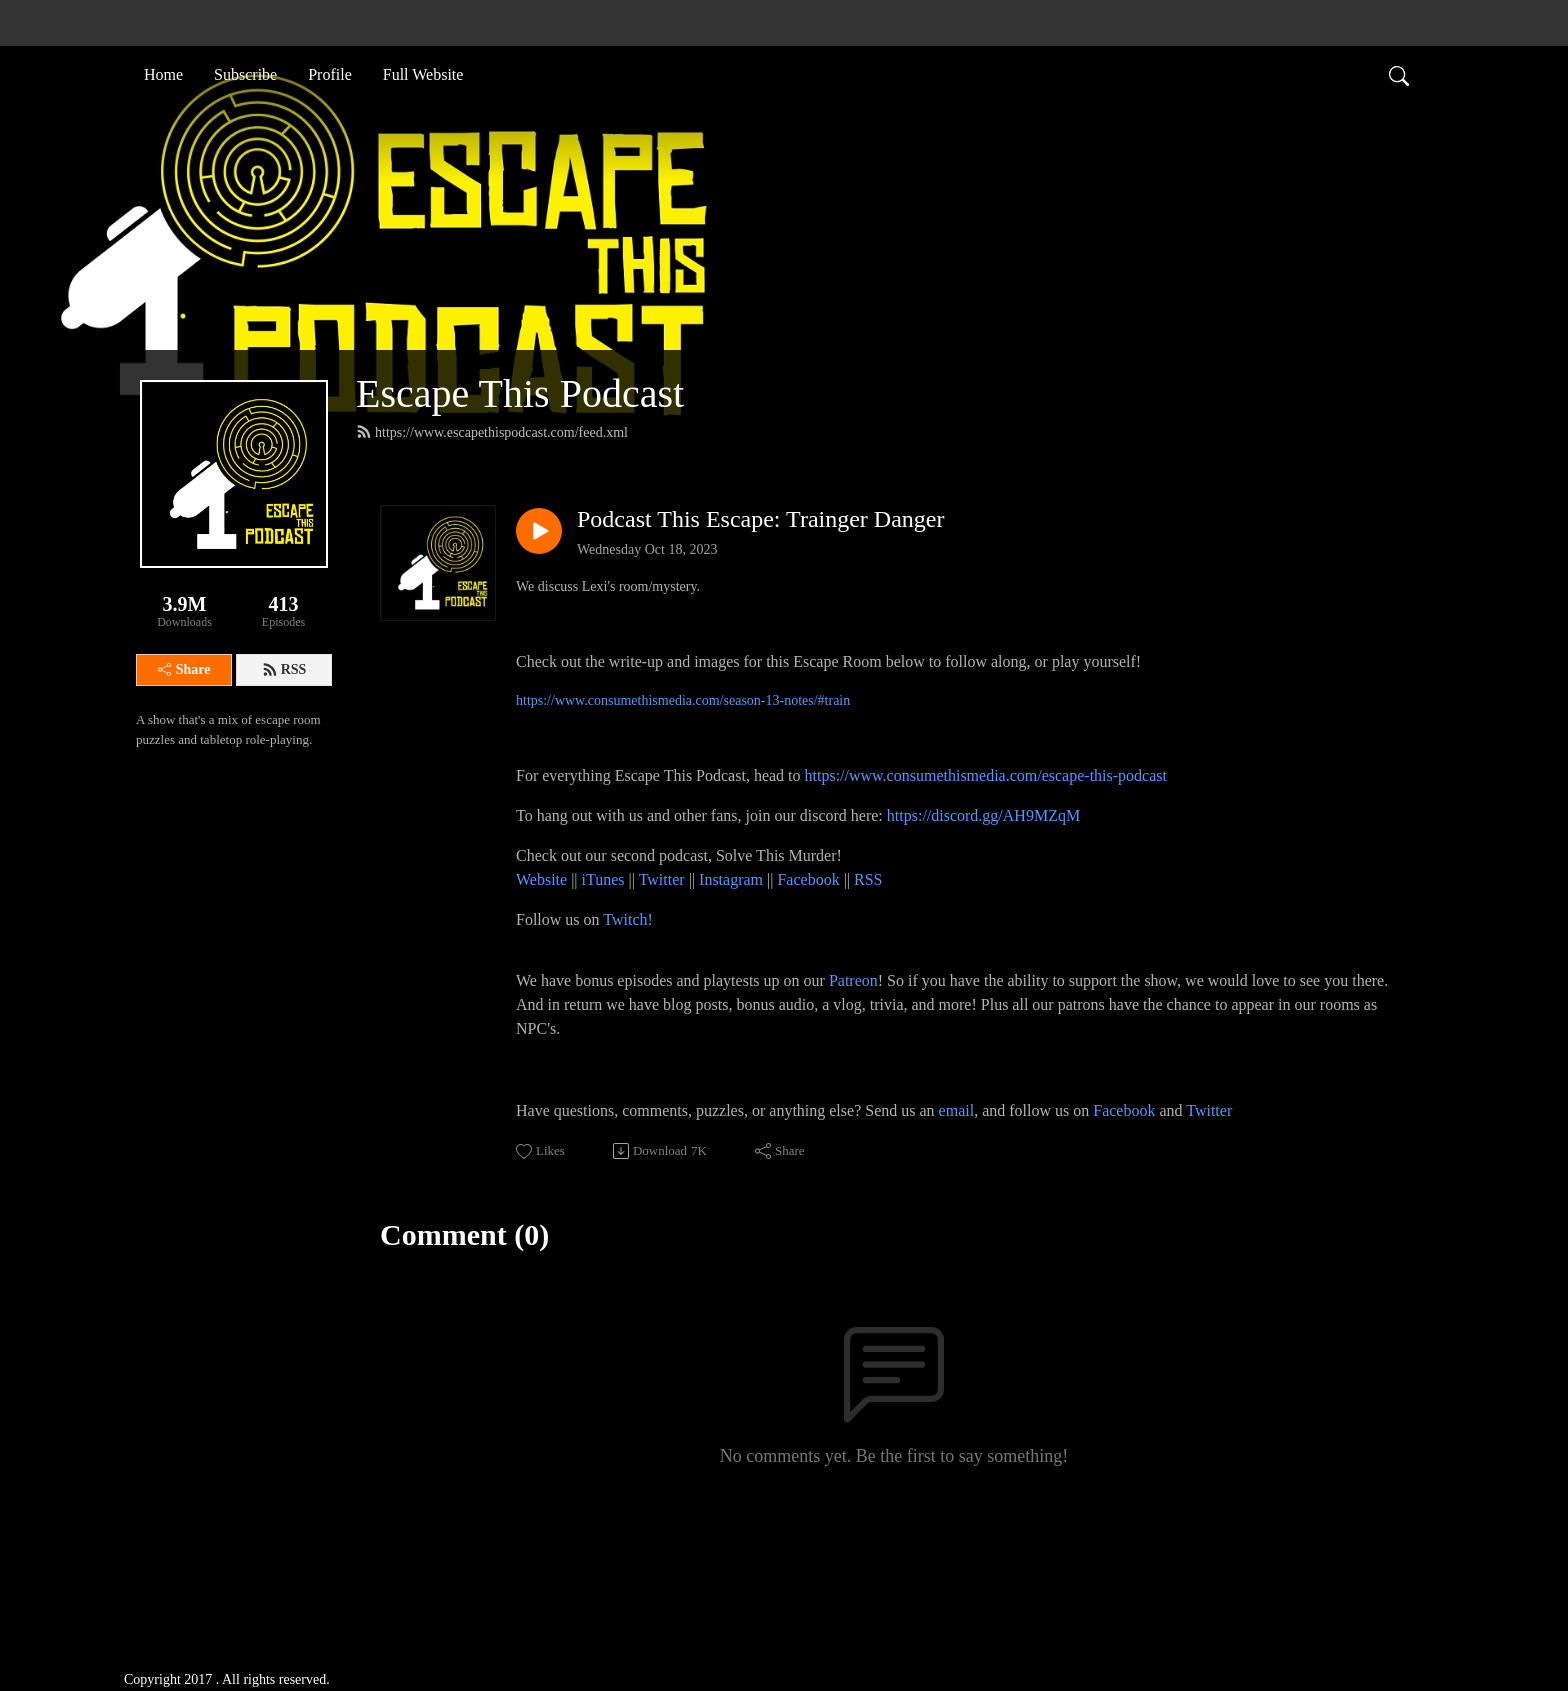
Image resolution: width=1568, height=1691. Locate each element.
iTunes (603, 879)
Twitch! (628, 919)
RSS (284, 670)
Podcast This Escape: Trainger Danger (761, 519)
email (957, 1110)
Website (543, 879)
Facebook (808, 879)
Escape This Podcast (520, 393)
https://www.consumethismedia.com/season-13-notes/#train (683, 700)
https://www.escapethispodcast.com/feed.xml (492, 432)
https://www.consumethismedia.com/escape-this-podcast (986, 775)
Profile (330, 73)
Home (163, 73)
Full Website (423, 73)
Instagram (731, 879)
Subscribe (245, 73)
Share (184, 669)
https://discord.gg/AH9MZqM (983, 815)
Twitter (662, 879)
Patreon (853, 980)
